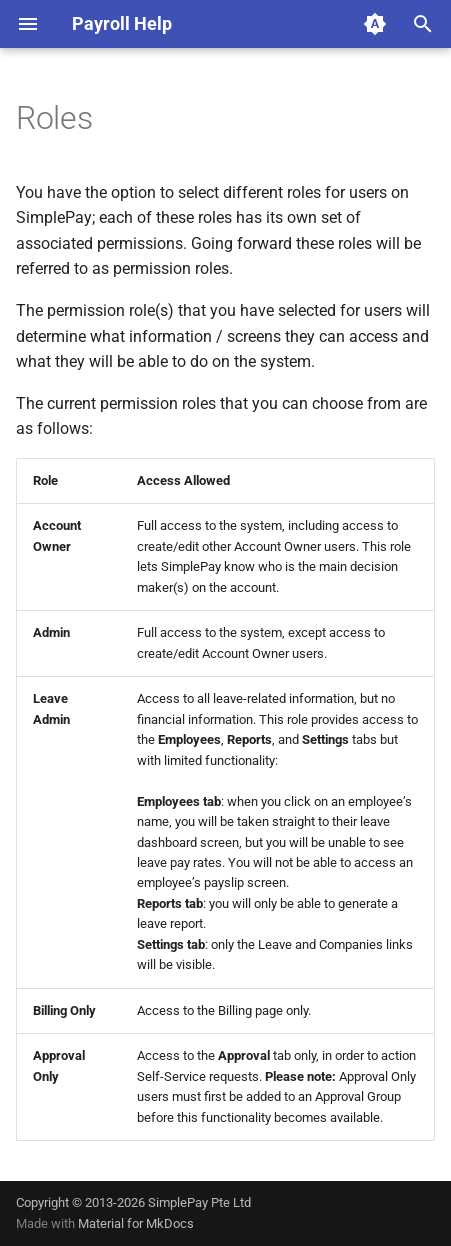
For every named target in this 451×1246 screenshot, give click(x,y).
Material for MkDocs (136, 1223)
